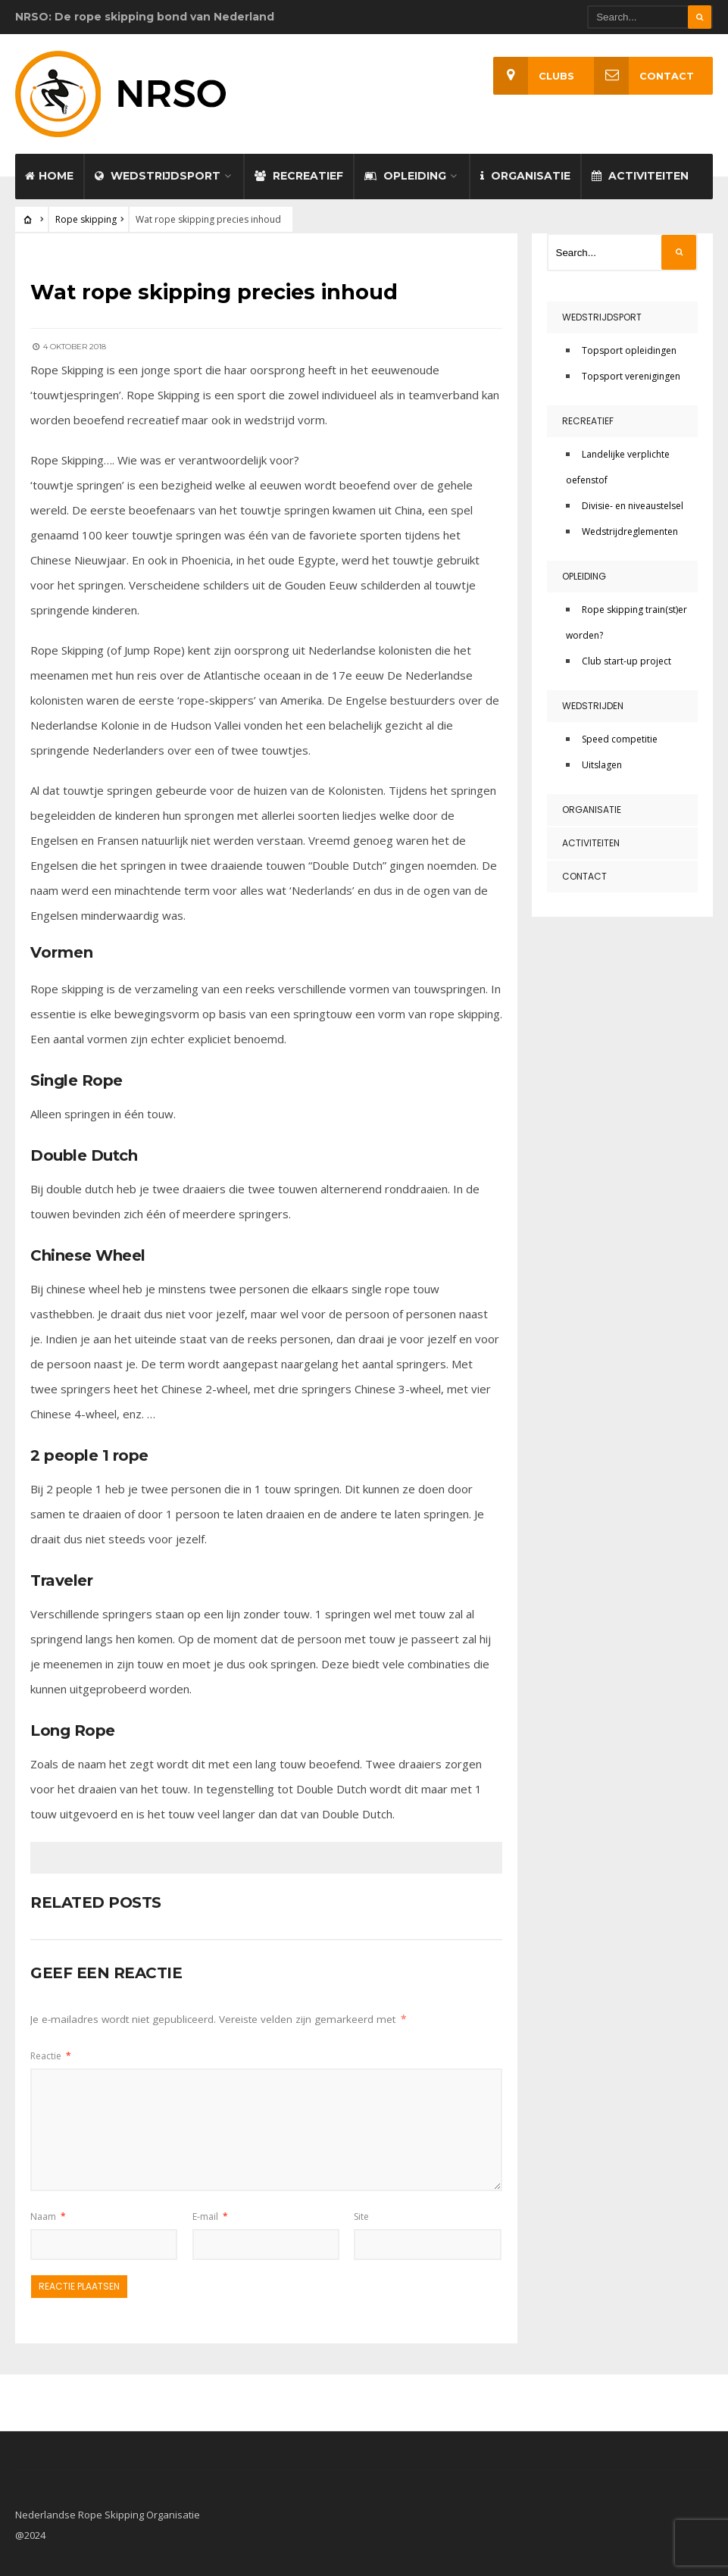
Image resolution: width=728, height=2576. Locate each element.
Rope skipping (86, 216)
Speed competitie (620, 736)
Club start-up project (626, 658)
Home (49, 173)
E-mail (210, 2212)
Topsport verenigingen (631, 373)
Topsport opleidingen (629, 347)
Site (361, 2212)
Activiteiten (640, 173)
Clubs (532, 76)
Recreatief (299, 173)
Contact (643, 76)
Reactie (50, 2052)
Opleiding (405, 173)
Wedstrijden (592, 702)
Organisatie (525, 173)
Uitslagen (602, 761)
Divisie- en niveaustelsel (632, 502)
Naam (48, 2212)
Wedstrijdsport (157, 173)
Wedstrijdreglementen (630, 528)
